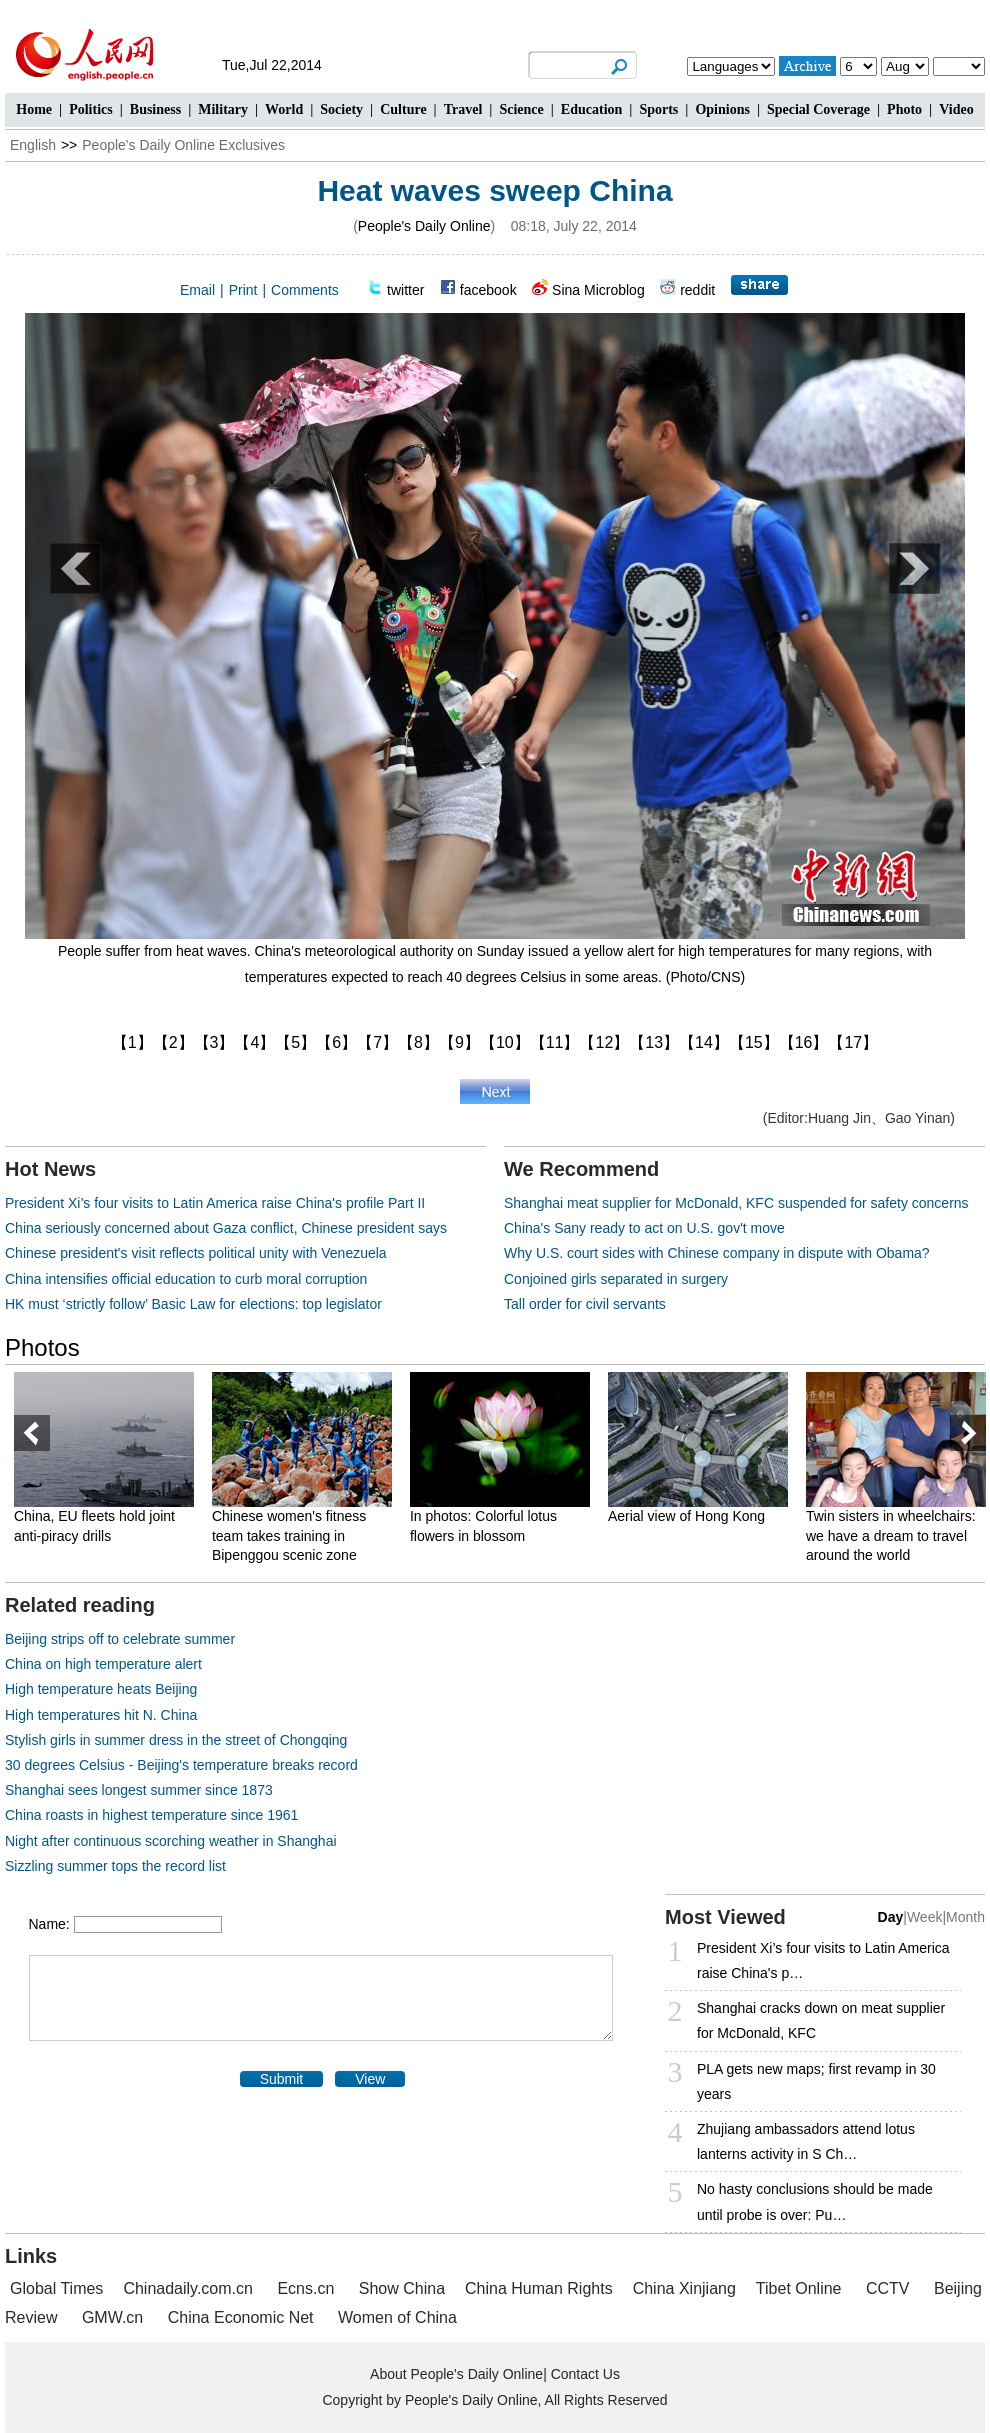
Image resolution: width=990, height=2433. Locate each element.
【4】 (254, 1042)
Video (956, 109)
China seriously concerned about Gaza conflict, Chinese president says (226, 1228)
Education (591, 109)
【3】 (214, 1042)
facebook (488, 290)
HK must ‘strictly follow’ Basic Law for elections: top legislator (193, 1304)
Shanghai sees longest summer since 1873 (139, 1790)
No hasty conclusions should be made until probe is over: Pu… (815, 2201)
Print (243, 290)
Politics (91, 109)
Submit (282, 2079)
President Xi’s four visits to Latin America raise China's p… (823, 1960)
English (33, 145)
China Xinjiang (684, 2288)
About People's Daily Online (456, 2374)
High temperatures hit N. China (101, 1715)
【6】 (336, 1042)
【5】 (295, 1042)
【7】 (377, 1042)
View (370, 2079)
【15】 (754, 1042)
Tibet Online (799, 2288)
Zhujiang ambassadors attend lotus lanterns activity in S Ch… (806, 2141)
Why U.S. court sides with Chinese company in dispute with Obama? (717, 1253)
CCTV (888, 2288)
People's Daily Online (424, 226)
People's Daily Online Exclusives (183, 145)
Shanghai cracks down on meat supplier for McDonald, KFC (821, 2020)
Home (34, 109)
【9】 (459, 1042)
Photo (904, 109)
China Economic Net (241, 2317)
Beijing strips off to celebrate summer (120, 1639)
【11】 (555, 1042)
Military (223, 109)
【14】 (704, 1042)
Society (341, 109)
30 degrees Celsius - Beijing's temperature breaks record (181, 1765)
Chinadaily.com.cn (188, 2288)
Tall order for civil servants (585, 1304)
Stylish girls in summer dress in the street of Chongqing (176, 1740)
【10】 (505, 1042)
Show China (402, 2288)
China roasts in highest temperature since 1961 (151, 1815)
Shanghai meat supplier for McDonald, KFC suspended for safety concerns (736, 1203)
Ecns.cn (305, 2288)
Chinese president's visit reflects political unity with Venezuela (196, 1253)
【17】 (853, 1042)
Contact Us (585, 2374)
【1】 (132, 1042)
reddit (697, 290)
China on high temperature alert (103, 1664)
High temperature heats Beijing (101, 1689)
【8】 (418, 1042)
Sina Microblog (598, 290)
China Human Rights (539, 2288)
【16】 (804, 1042)
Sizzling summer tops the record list (115, 1866)
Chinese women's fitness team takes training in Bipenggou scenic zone (289, 1535)
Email (197, 290)
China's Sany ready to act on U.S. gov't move (644, 1228)
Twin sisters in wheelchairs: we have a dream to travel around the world (891, 1535)
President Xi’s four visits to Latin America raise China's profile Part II (215, 1203)
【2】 (173, 1042)
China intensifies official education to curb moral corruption (186, 1279)
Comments (305, 290)
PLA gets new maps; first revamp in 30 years (816, 2081)
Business (155, 109)
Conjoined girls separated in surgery (616, 1279)
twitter (405, 290)
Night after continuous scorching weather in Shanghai (171, 1841)
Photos (42, 1347)
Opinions (722, 109)
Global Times (56, 2288)
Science (521, 109)
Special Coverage (818, 109)
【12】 (604, 1042)
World (284, 109)
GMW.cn (115, 2317)
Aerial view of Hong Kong (686, 1516)
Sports (658, 109)
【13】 (654, 1042)
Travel (463, 109)
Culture (403, 109)
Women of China (397, 2317)
